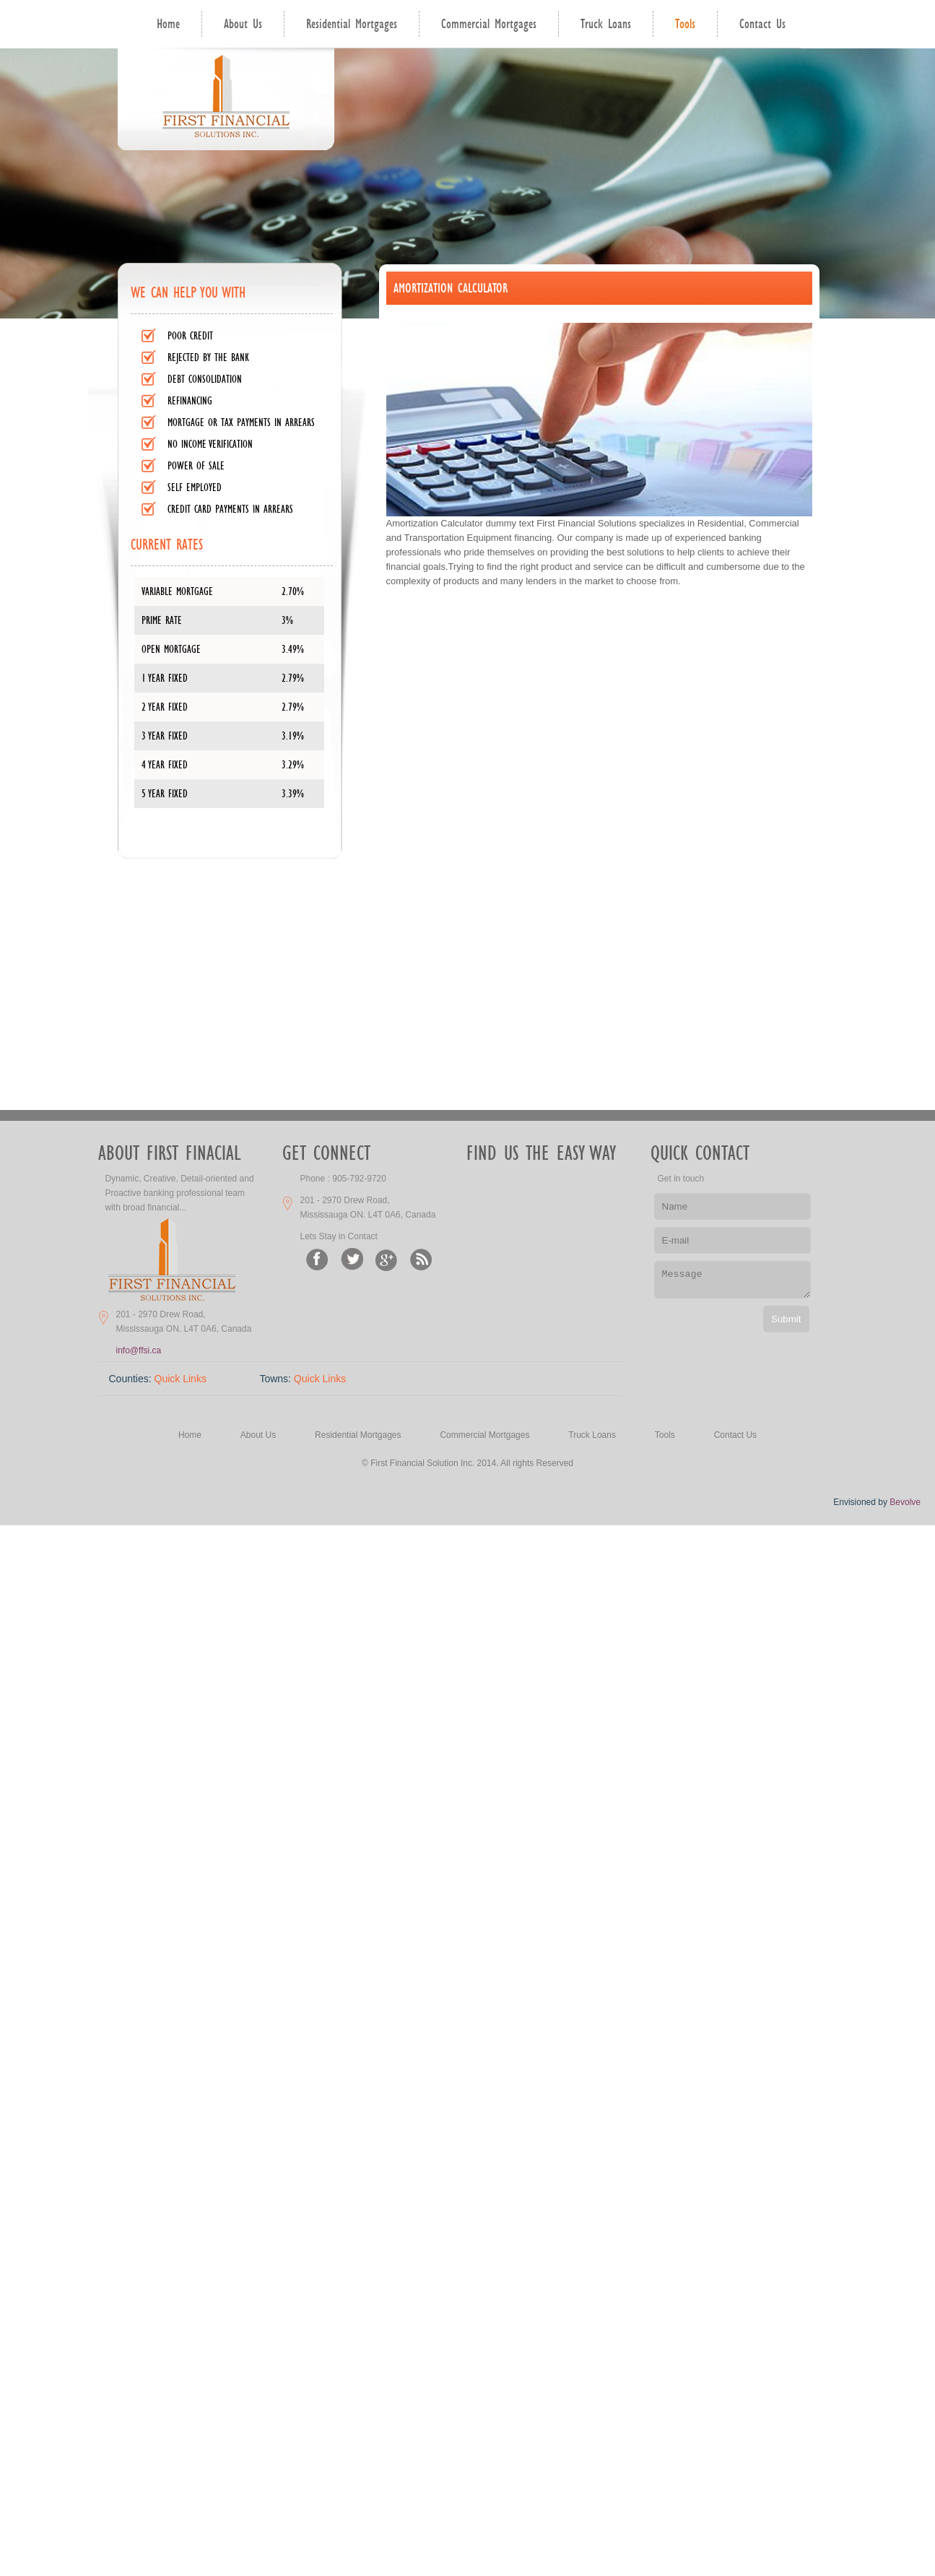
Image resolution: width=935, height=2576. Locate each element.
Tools (685, 23)
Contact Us (762, 23)
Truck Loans (605, 23)
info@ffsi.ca (139, 1350)
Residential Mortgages (351, 23)
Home (168, 23)
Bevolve (905, 1502)
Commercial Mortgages (488, 23)
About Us (243, 23)
